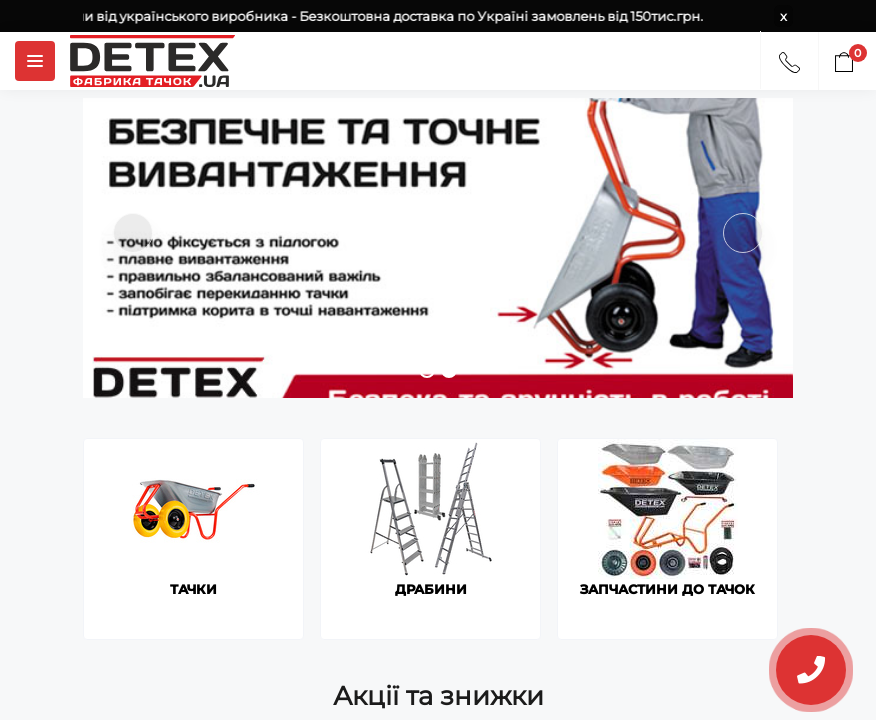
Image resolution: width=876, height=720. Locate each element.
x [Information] (783, 16)
